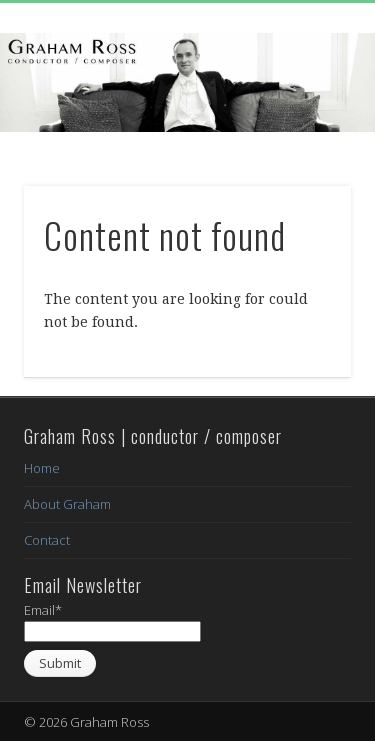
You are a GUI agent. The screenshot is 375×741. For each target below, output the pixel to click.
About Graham (67, 504)
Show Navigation (303, 179)
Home (42, 468)
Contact (47, 540)
